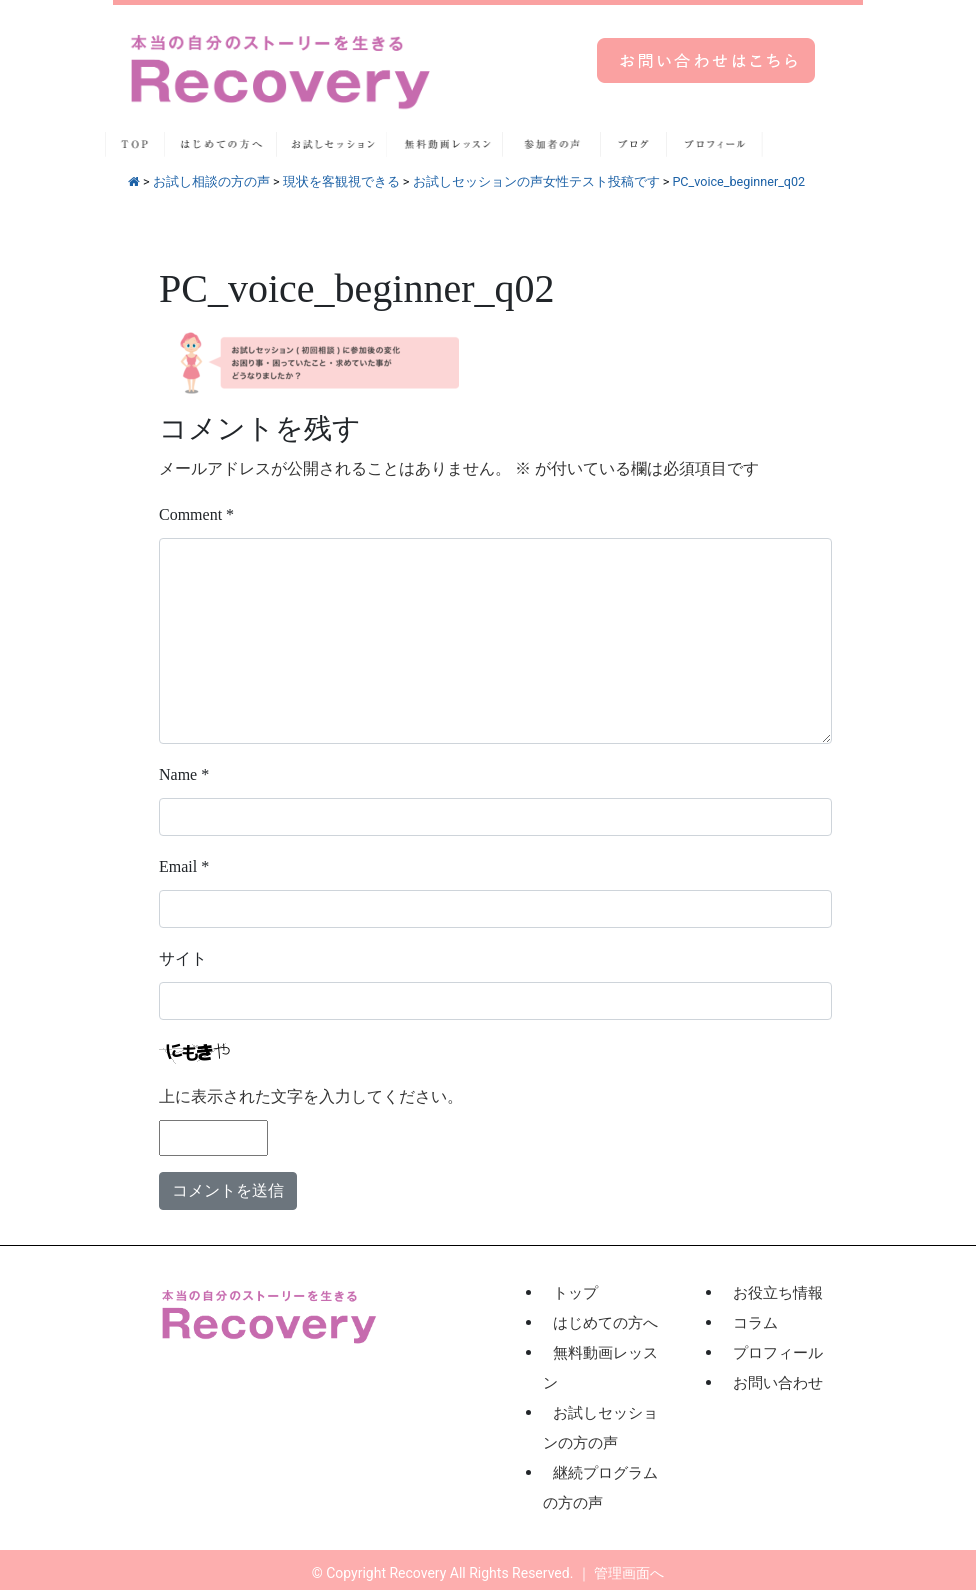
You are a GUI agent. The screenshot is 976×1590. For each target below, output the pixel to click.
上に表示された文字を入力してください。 (311, 1096)
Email (184, 866)
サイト (183, 958)
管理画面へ (629, 1573)
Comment (196, 514)
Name (184, 774)
